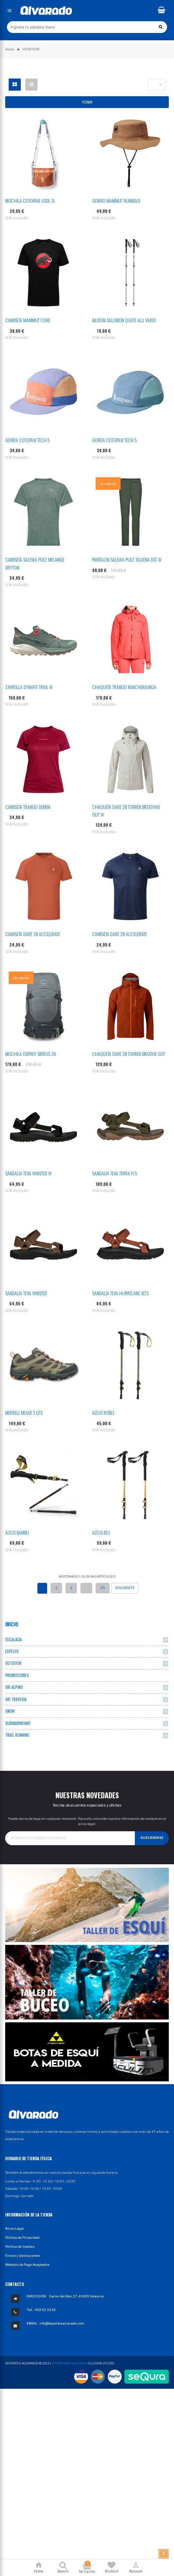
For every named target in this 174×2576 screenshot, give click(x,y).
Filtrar (87, 102)
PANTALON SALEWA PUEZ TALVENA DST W (127, 559)
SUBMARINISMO (18, 1723)
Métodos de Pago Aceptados (27, 2265)
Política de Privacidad (22, 2237)
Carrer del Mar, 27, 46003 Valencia (76, 2296)
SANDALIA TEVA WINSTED (26, 1293)
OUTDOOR (13, 1663)
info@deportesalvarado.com (62, 2323)
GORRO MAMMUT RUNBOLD (116, 200)
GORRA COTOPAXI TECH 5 (27, 440)
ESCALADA (13, 1639)
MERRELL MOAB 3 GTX (24, 1412)
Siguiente (124, 1588)
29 (102, 1587)
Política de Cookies (20, 2246)
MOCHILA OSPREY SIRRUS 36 (30, 1053)
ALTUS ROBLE (103, 1412)
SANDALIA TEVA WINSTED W (28, 1173)
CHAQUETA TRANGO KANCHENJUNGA (124, 687)
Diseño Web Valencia (69, 2363)
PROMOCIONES (17, 1675)
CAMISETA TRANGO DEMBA (28, 806)
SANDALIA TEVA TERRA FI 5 (114, 1173)
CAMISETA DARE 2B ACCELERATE (32, 934)
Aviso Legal (14, 2228)
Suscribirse (151, 1838)
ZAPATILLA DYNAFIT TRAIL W (29, 687)
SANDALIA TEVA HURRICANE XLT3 (120, 1293)
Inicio (11, 1624)
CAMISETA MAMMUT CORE (27, 320)
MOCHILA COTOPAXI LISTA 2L (30, 200)
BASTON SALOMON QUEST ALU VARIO (124, 320)
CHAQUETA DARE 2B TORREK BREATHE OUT (128, 1053)
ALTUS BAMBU (17, 1532)
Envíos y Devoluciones (22, 2255)
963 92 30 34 (45, 2310)
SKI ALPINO (14, 1687)
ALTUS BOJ (101, 1532)
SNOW (10, 1711)
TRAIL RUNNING (17, 1735)
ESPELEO (12, 1651)
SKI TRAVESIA (16, 1699)
